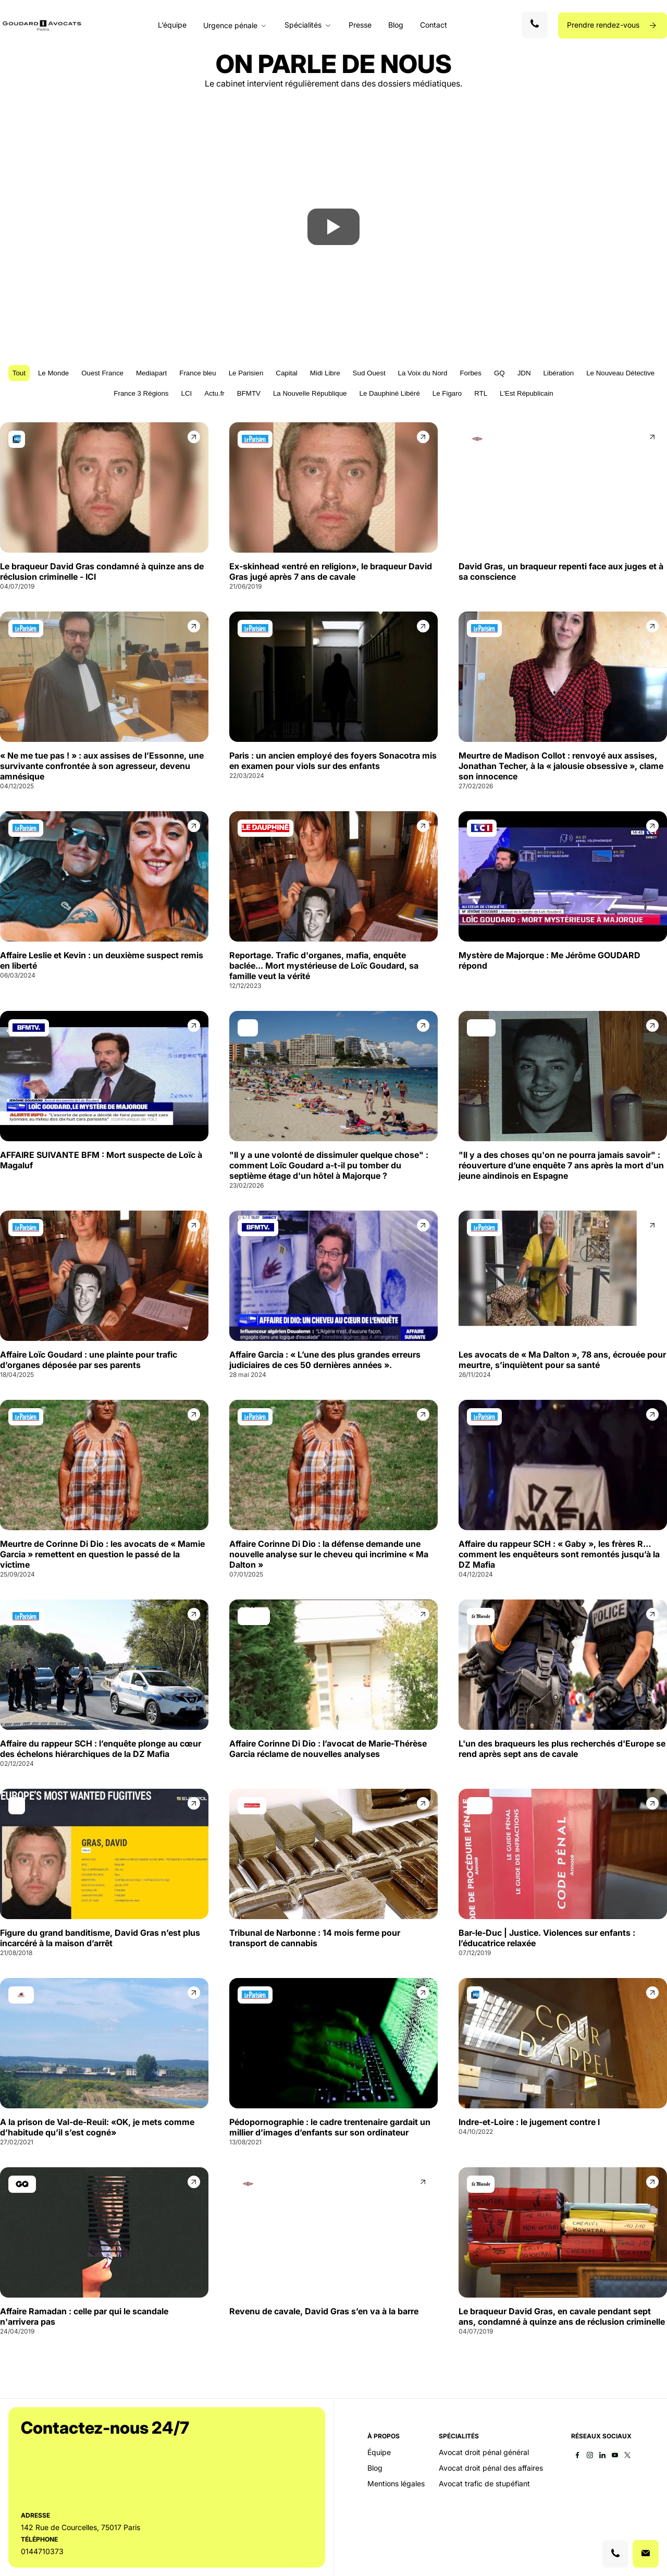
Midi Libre (325, 373)
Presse (360, 24)
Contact (433, 24)
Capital (287, 373)
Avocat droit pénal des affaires (491, 2468)
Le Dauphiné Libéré (389, 393)
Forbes (470, 373)
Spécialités (303, 25)
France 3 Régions (141, 393)
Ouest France (102, 373)
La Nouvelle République (310, 393)
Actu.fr (214, 393)
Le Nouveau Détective (620, 373)
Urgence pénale (230, 25)
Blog (395, 24)
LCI (186, 393)
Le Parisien (246, 373)
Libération (559, 373)
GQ (499, 373)
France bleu (197, 373)
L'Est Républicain (526, 393)
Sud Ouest (369, 373)
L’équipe (172, 24)
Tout (19, 373)
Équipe (379, 2452)
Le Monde (53, 373)
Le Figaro (447, 393)
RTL (480, 393)
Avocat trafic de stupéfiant (484, 2483)
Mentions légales (396, 2483)
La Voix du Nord (423, 373)
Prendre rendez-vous (604, 24)
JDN (524, 373)
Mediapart (151, 373)
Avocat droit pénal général (484, 2452)
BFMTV (249, 393)
